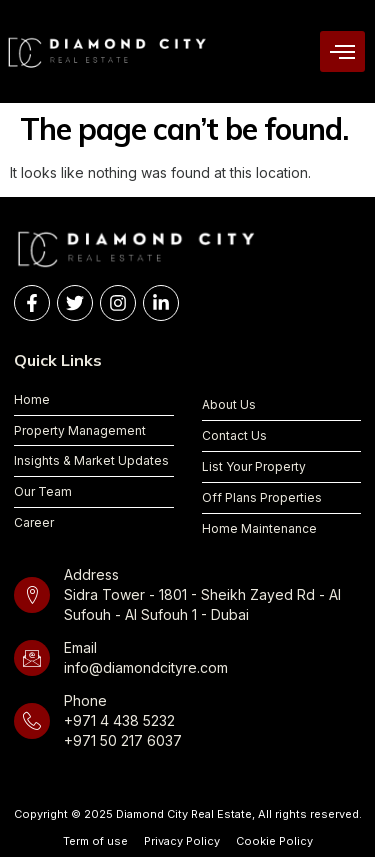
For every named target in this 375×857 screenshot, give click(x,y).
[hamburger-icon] (342, 51)
